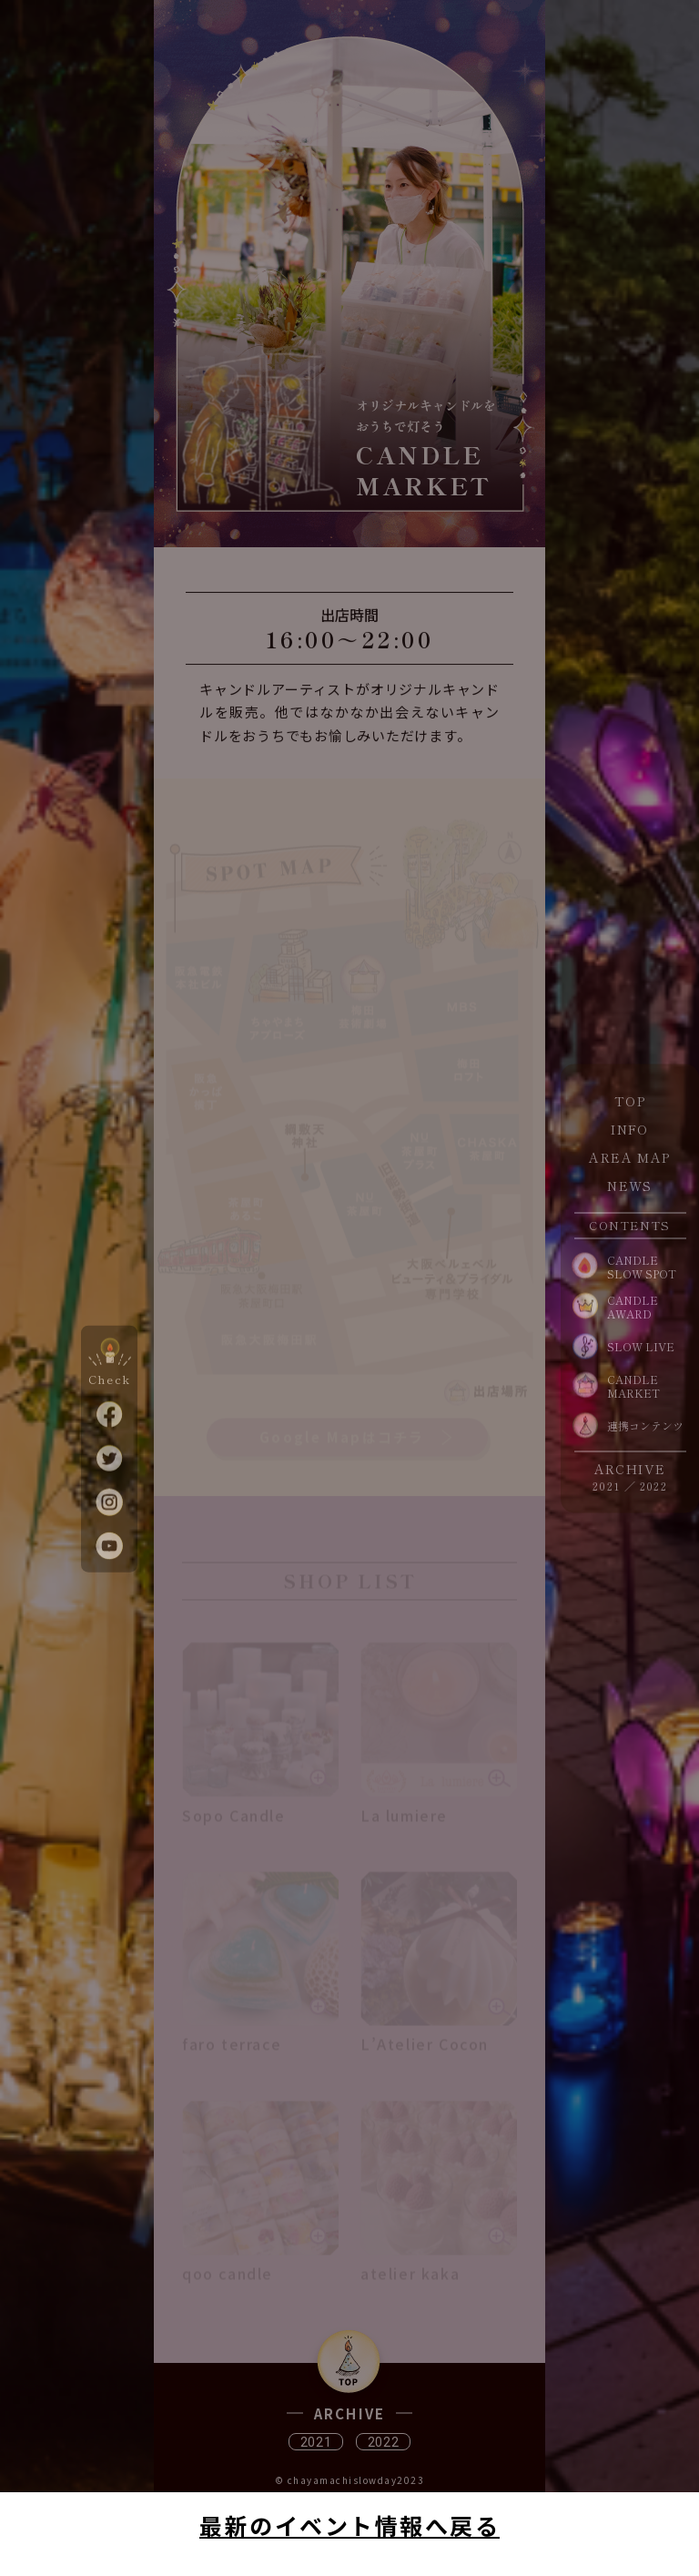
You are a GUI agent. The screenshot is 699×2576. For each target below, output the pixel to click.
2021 (606, 1484)
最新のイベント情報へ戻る (349, 2525)
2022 (653, 1484)
